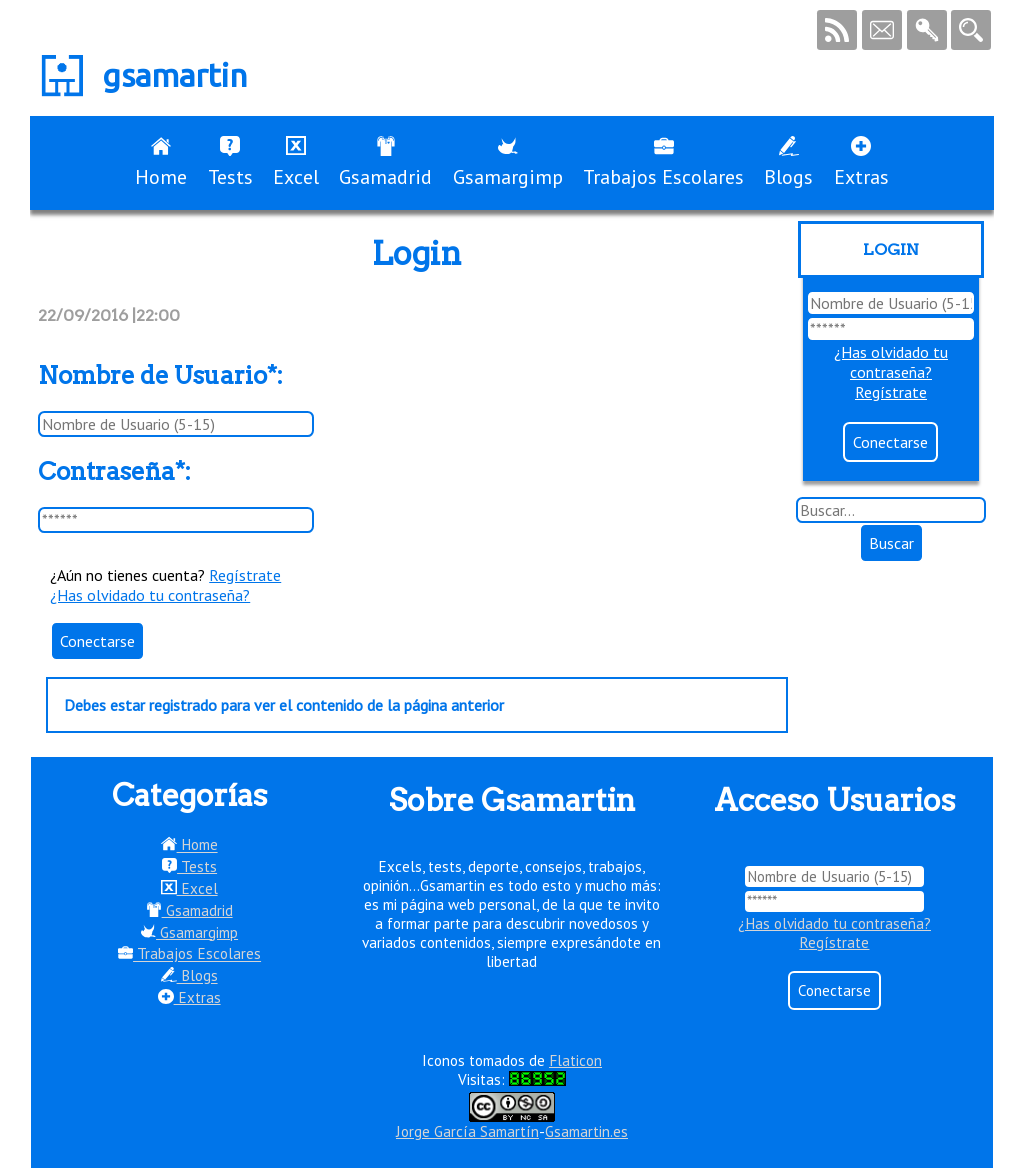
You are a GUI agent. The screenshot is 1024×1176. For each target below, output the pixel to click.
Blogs (788, 163)
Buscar (891, 543)
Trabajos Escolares (663, 163)
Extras (861, 163)
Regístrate (245, 575)
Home (161, 163)
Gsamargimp (508, 163)
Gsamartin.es (586, 1131)
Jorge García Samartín (467, 1131)
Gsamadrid (385, 163)
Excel (296, 163)
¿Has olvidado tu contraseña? (150, 595)
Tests (230, 163)
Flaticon (575, 1060)
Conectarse (97, 641)
